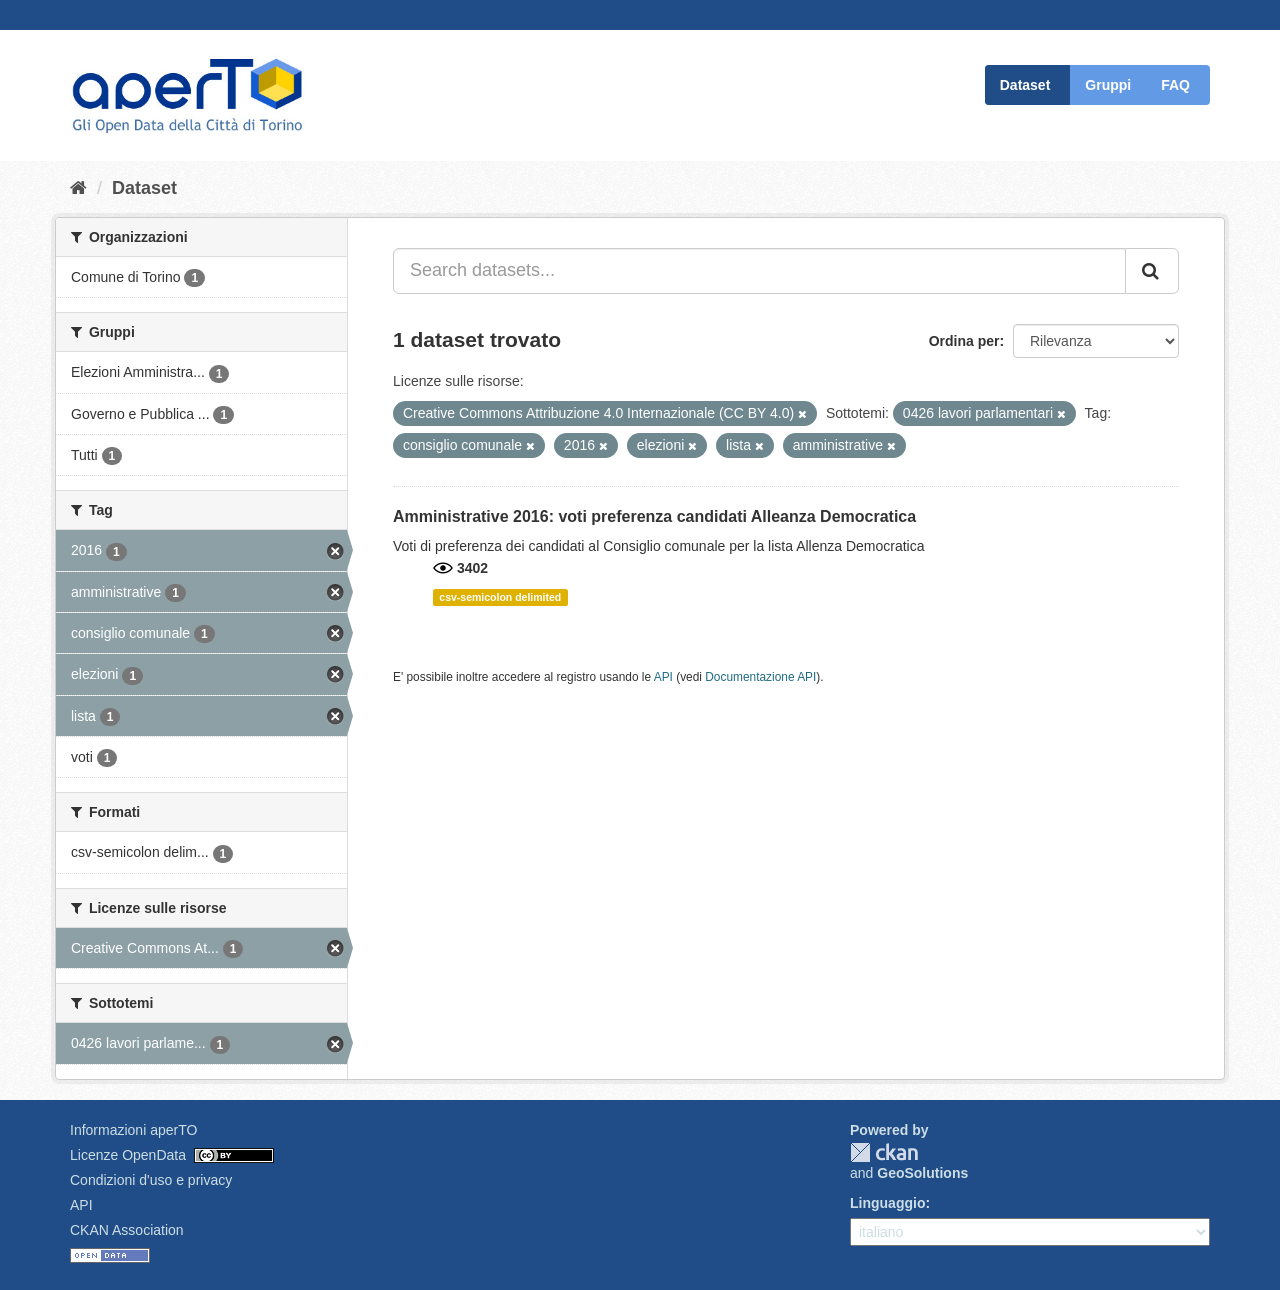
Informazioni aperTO (133, 1130)
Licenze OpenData (128, 1155)
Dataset (1025, 85)
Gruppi (1108, 85)
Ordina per (964, 341)
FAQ (1175, 85)
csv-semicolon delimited (500, 597)
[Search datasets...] (759, 271)
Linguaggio (887, 1203)
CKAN (884, 1152)
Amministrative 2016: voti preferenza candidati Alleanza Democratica (654, 516)
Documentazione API (760, 677)
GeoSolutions (922, 1173)
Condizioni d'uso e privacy (151, 1180)
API (663, 677)
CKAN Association (127, 1230)
